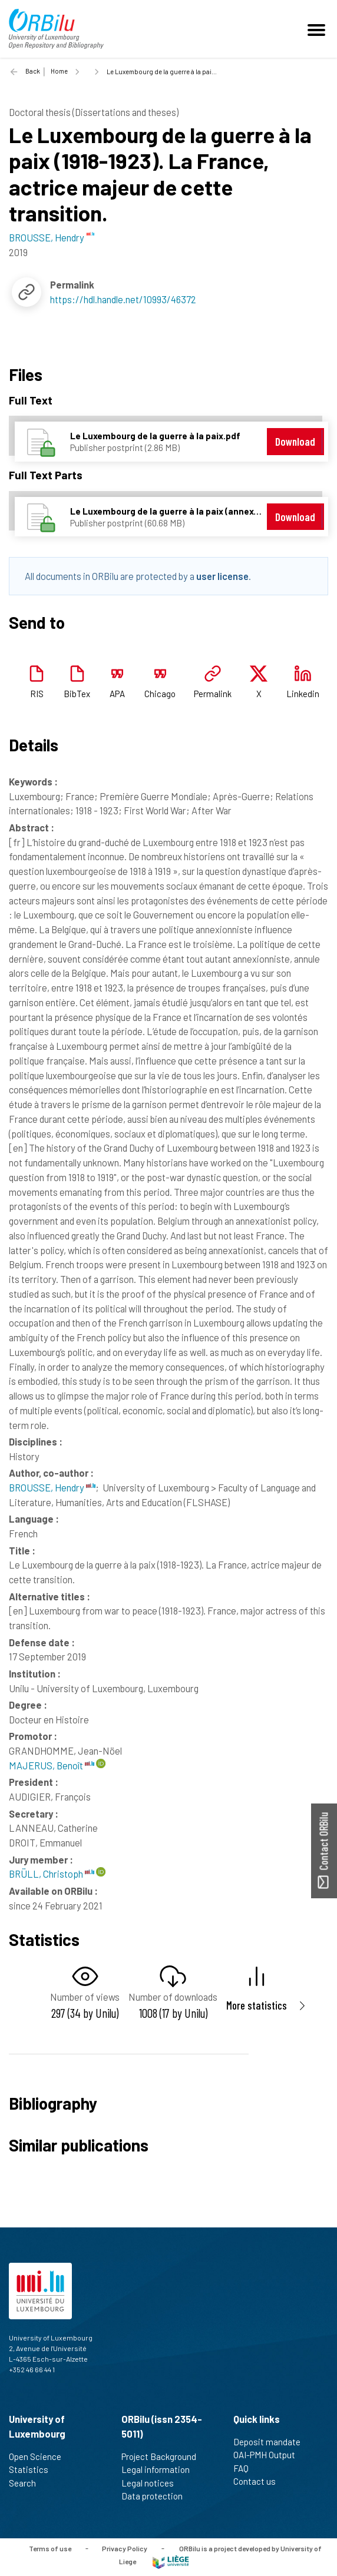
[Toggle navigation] (318, 29)
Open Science (40, 2456)
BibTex (77, 693)
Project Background (163, 2456)
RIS (37, 693)
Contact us (259, 2481)
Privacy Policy (124, 2548)
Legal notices (152, 2483)
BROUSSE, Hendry (52, 1487)
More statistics (256, 2005)
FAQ (246, 2468)
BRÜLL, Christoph (51, 1873)
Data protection (157, 2496)
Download (295, 441)
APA (117, 693)
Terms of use (50, 2548)
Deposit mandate (271, 2441)
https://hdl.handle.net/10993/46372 (123, 299)
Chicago (160, 693)
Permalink (213, 693)
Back (32, 71)
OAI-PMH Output (269, 2454)
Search (27, 2483)
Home (59, 71)
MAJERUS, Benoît (51, 1765)
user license (222, 576)
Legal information (160, 2469)
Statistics (33, 2469)
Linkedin (302, 693)
